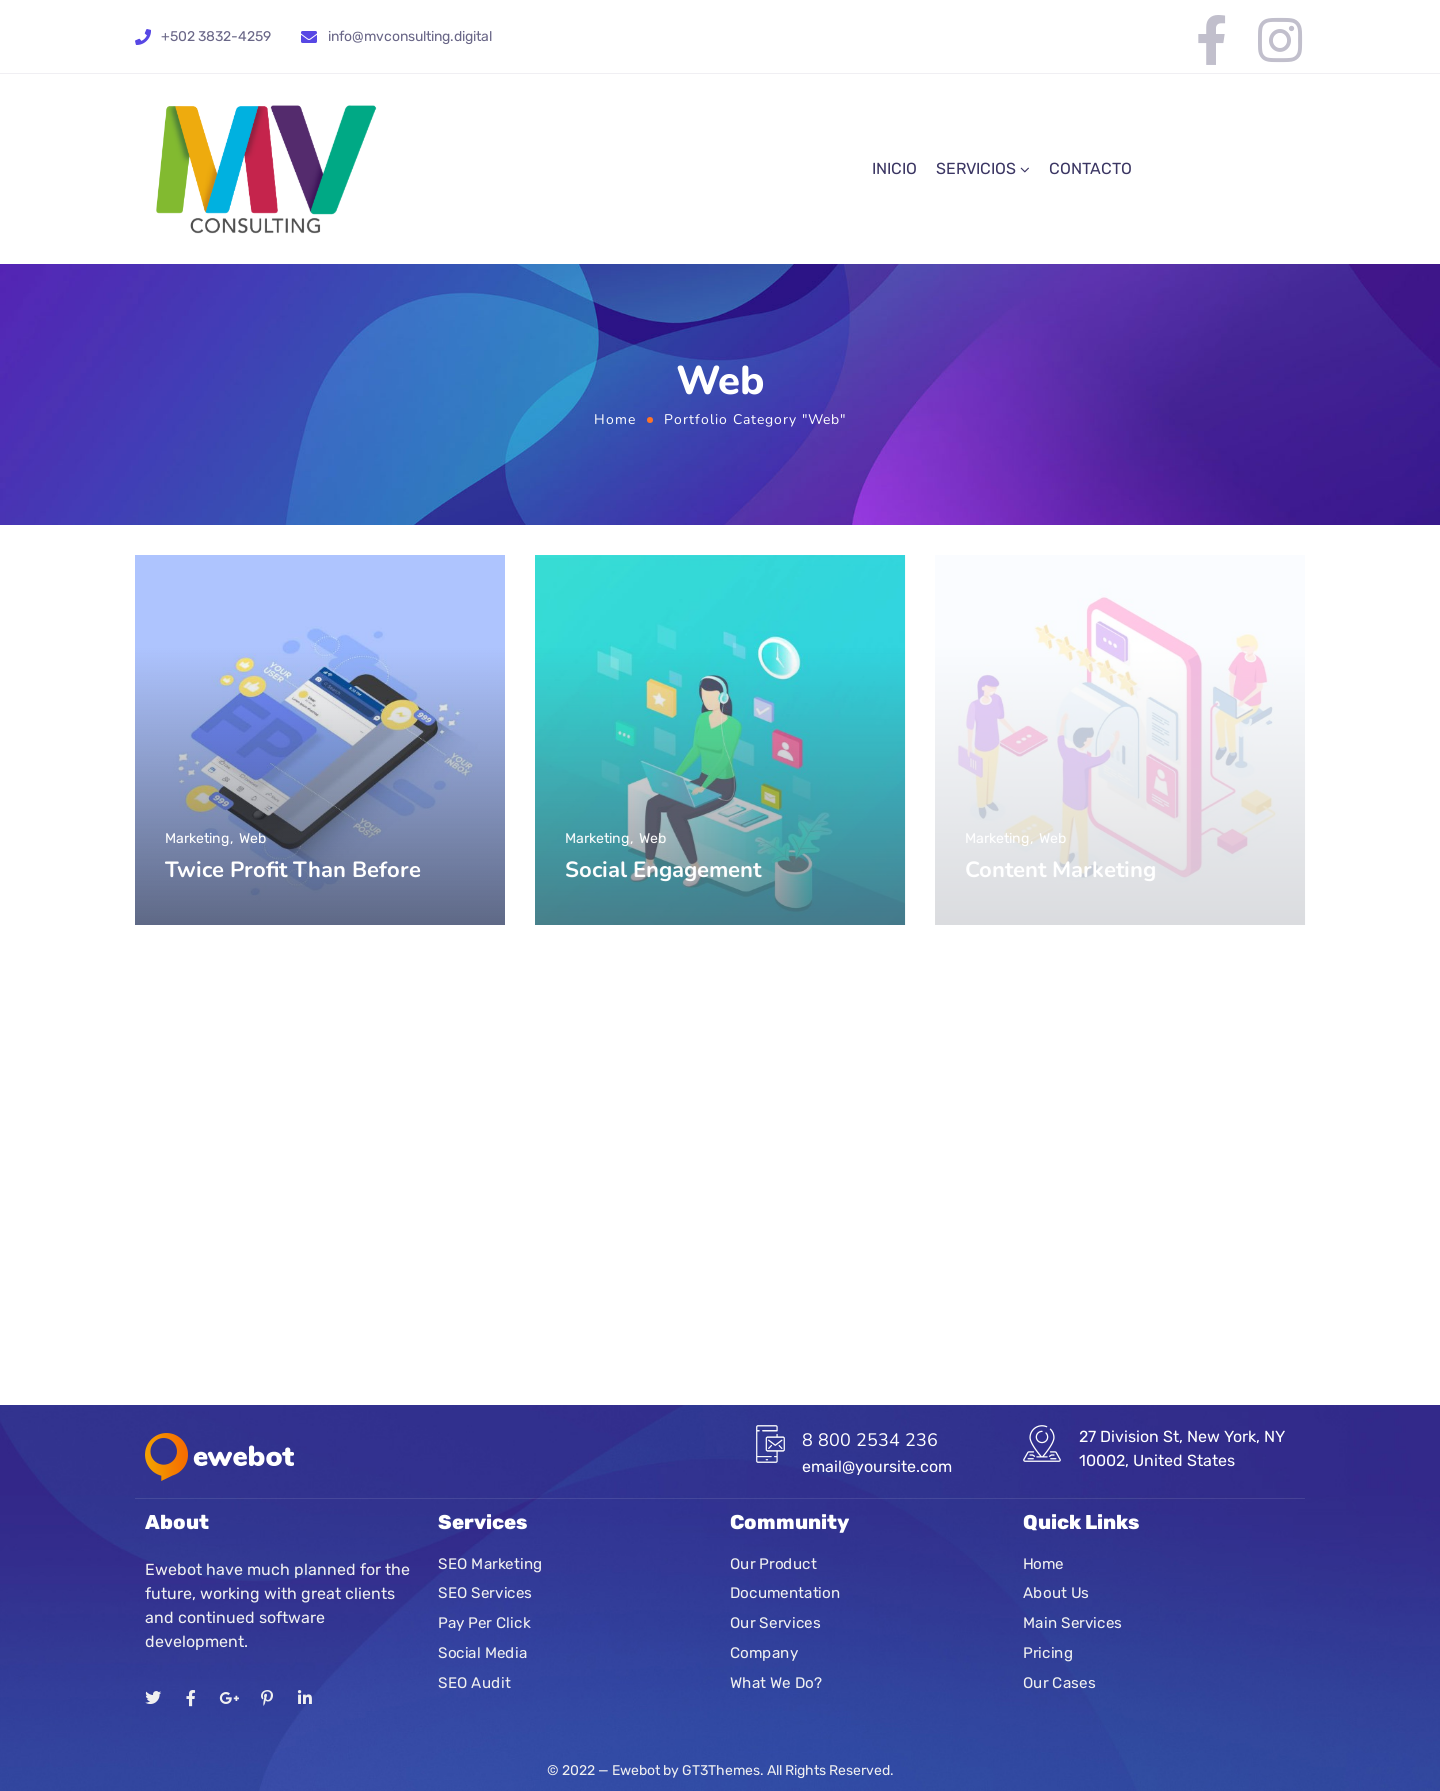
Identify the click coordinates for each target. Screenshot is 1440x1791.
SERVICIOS (976, 168)
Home (615, 419)
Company (764, 1653)
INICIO (894, 168)
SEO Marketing (490, 1564)
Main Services (1072, 1623)
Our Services (775, 1623)
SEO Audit (474, 1683)
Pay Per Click (484, 1623)
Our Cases (1059, 1683)
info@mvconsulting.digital (410, 36)
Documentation (785, 1594)
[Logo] (265, 169)
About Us (1056, 1594)
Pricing (1048, 1653)
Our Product (773, 1564)
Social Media (482, 1653)
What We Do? (776, 1683)
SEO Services (485, 1594)
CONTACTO (1090, 168)
